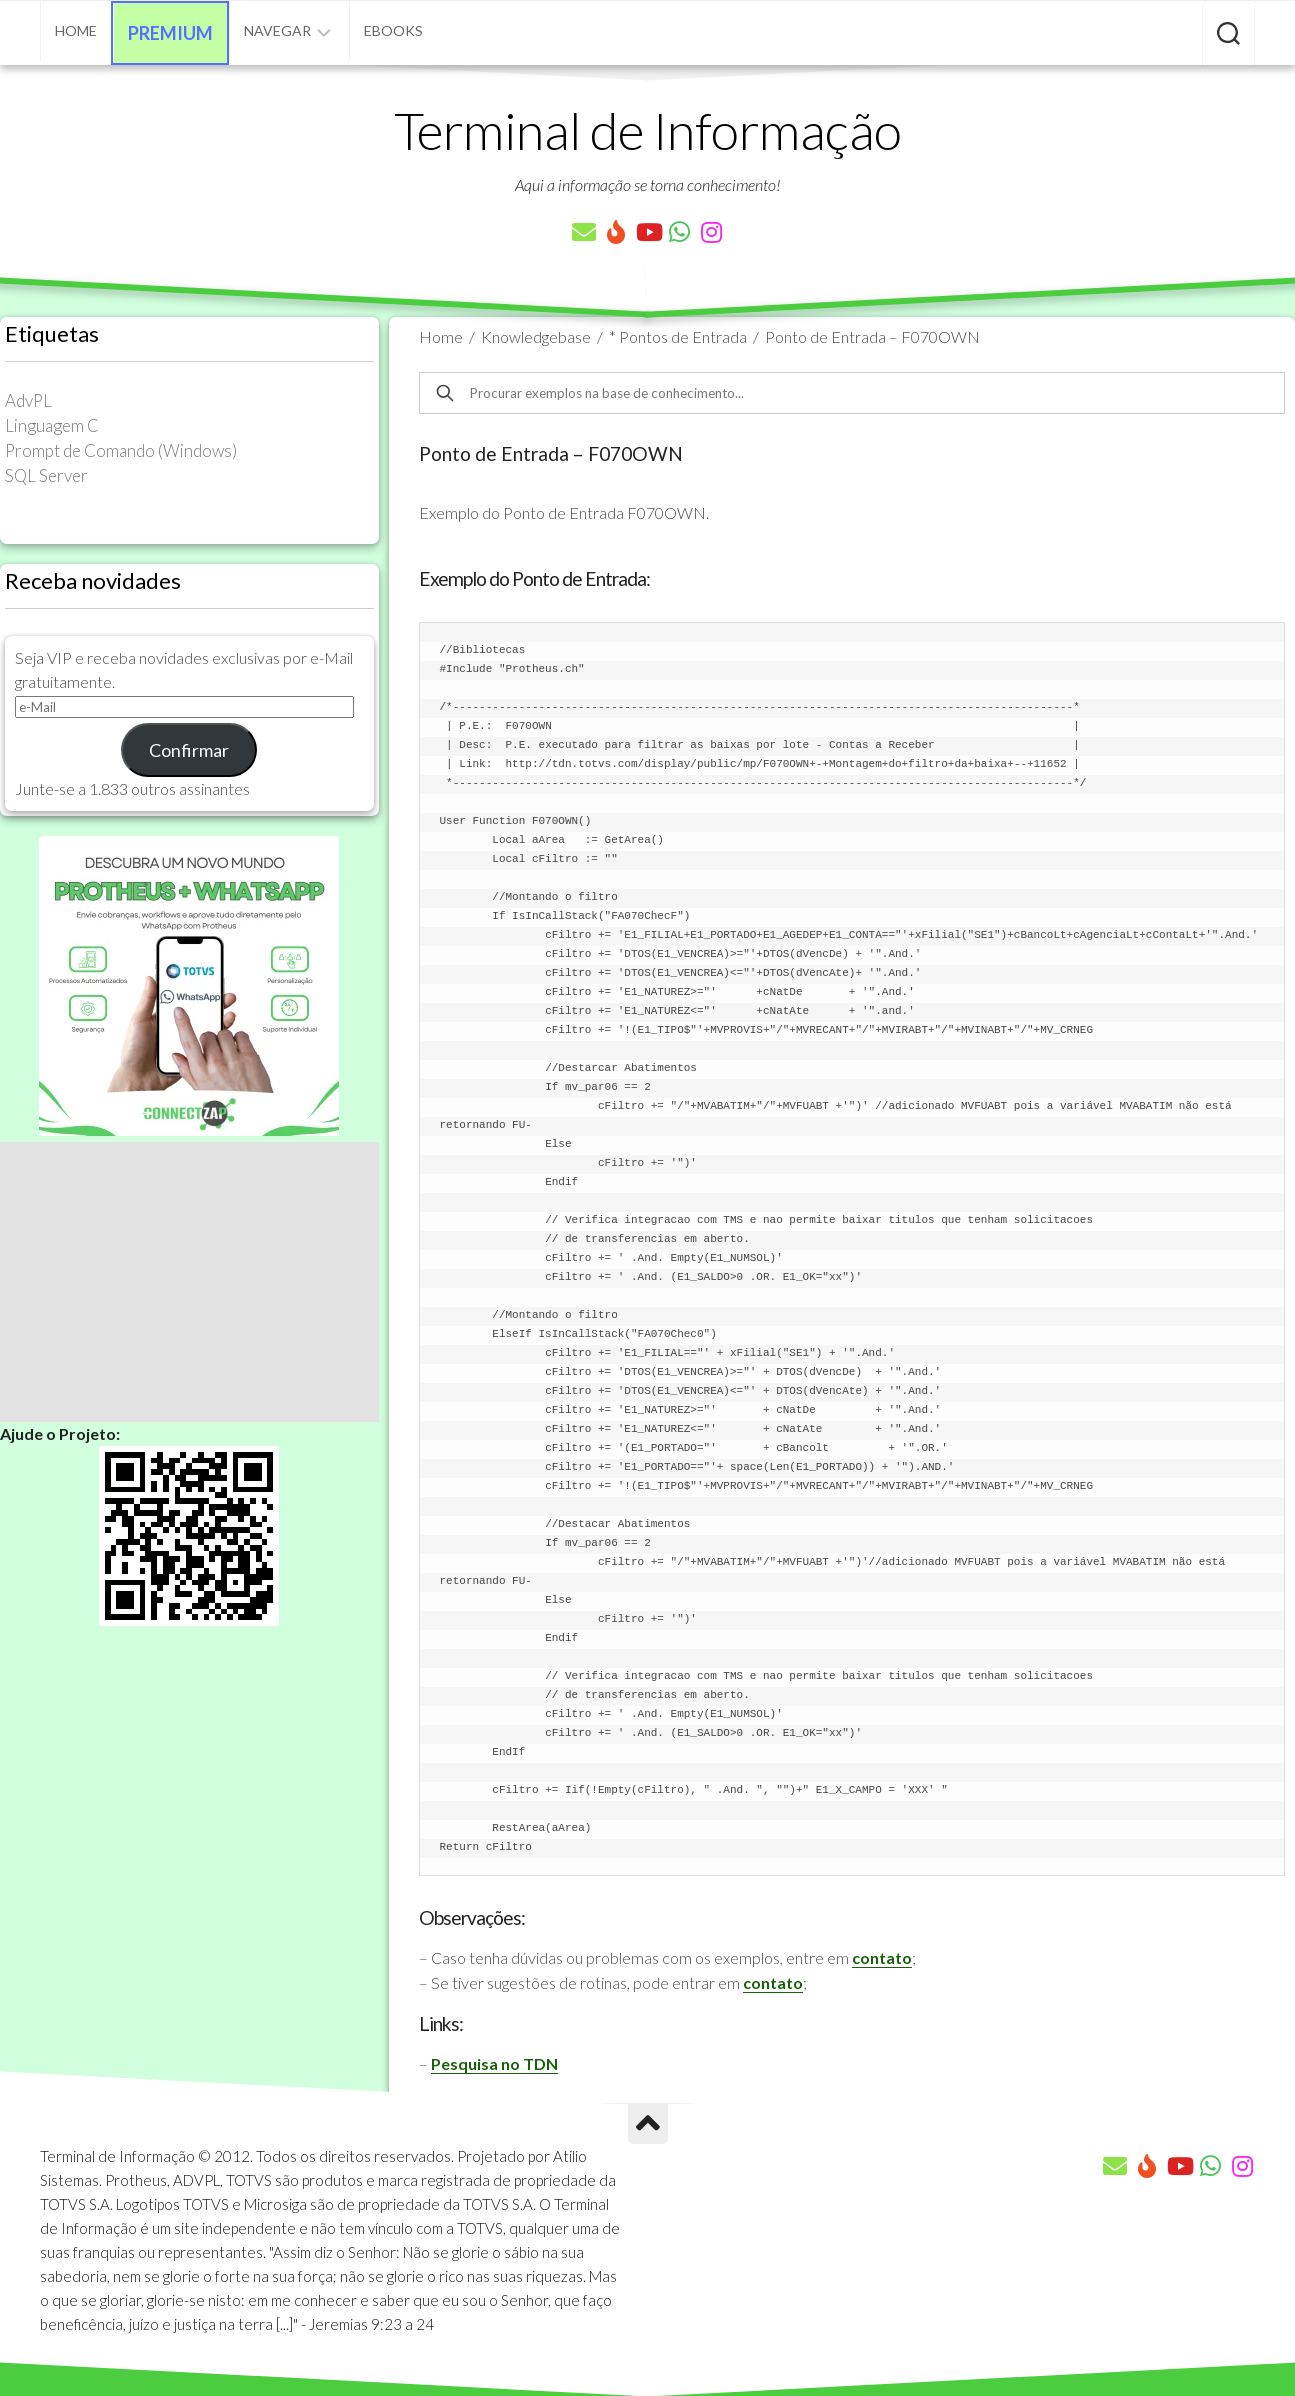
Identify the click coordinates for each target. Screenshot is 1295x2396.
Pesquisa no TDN (494, 2063)
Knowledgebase (536, 336)
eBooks (393, 30)
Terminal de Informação (648, 130)
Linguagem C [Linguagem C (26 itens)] (52, 425)
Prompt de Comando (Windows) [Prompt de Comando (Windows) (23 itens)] (121, 450)
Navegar (277, 30)
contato (882, 1957)
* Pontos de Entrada (678, 336)
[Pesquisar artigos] (1228, 35)
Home (76, 30)
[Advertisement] (189, 1282)
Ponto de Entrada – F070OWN (872, 336)
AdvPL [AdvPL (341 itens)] (28, 400)
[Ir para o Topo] (648, 2124)
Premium (170, 33)
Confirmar (189, 750)
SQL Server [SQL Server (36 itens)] (46, 475)
